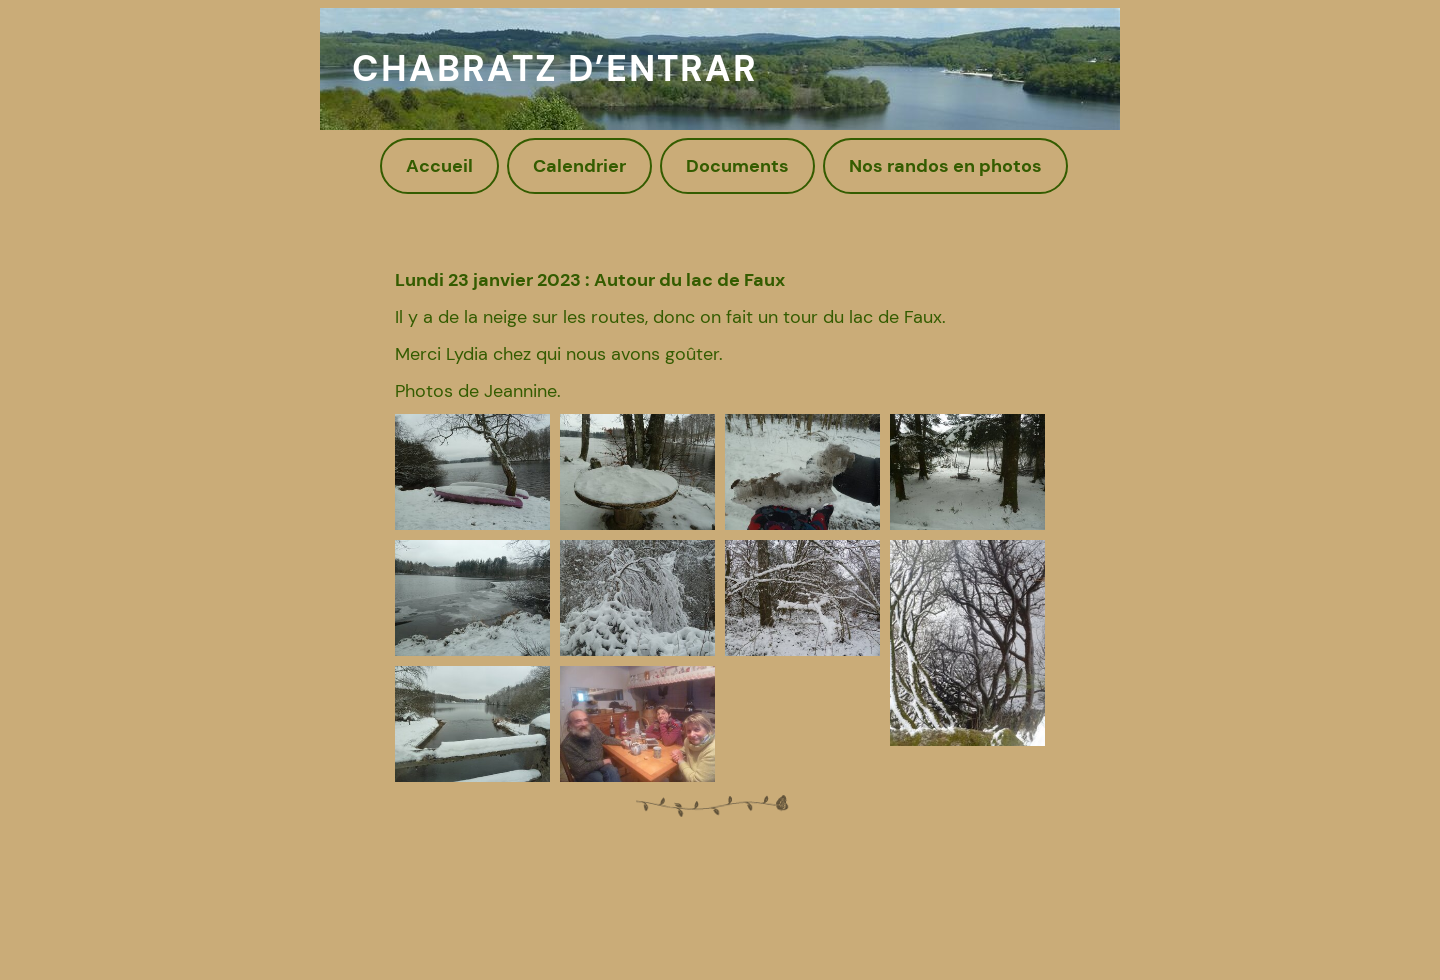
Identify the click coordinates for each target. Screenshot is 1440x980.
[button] (472, 472)
